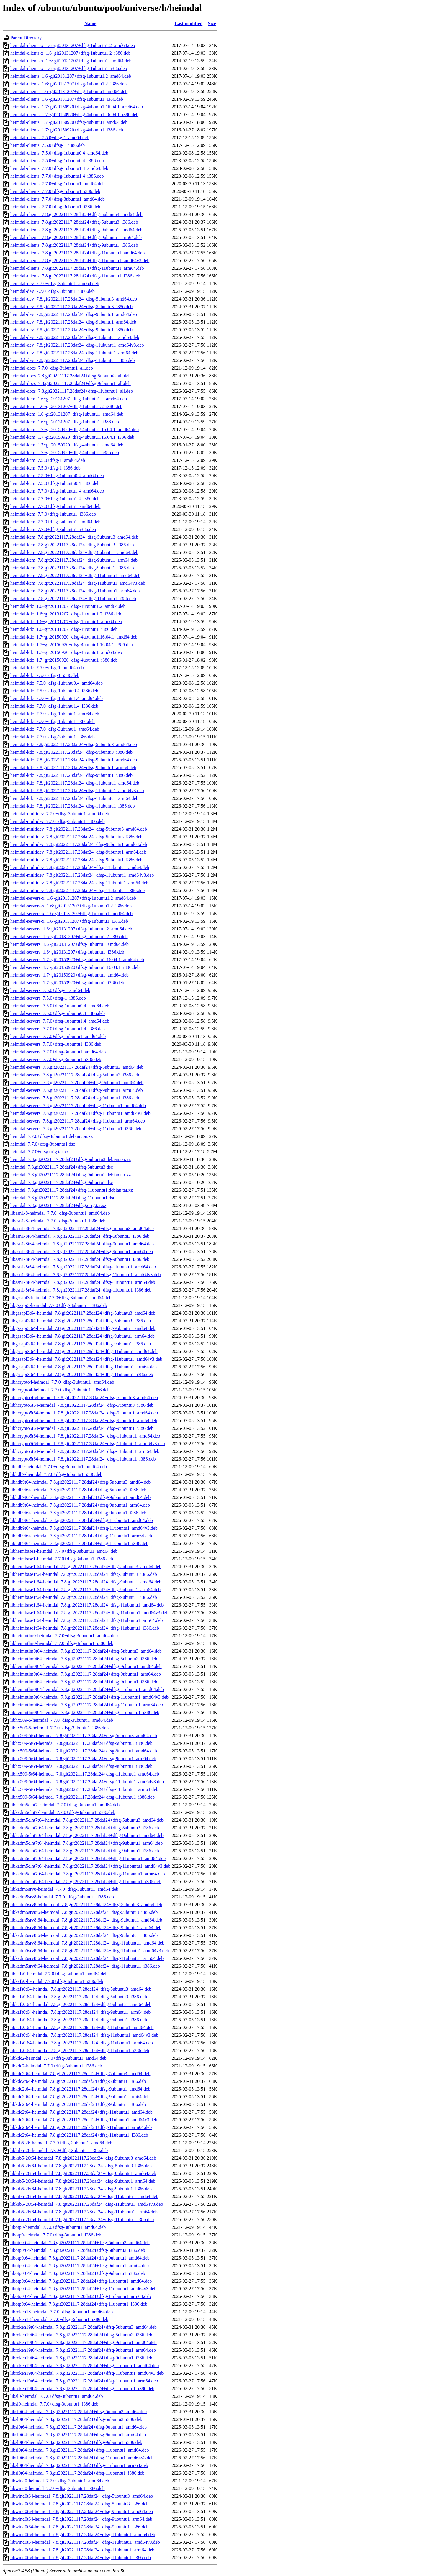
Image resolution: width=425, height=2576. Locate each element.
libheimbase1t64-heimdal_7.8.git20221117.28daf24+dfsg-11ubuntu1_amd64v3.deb (89, 1612)
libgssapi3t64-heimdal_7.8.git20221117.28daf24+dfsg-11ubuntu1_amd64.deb (84, 1351)
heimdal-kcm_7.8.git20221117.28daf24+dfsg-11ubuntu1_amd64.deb (75, 575)
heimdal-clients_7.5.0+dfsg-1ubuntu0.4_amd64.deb (59, 152)
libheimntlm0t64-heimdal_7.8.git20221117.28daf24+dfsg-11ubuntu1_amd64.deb (87, 1689)
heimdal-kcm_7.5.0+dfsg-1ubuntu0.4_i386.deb (54, 483)
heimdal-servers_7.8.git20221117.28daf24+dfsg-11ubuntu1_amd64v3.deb (80, 1113)
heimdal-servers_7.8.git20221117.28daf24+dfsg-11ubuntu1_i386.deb (75, 1128)
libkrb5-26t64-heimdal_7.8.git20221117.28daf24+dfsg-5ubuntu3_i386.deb (81, 2165)
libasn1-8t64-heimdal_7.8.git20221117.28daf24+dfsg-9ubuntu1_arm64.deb (81, 1251)
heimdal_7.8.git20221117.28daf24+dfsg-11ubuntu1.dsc (62, 1197)
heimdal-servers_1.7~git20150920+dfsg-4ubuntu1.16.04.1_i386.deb (75, 967)
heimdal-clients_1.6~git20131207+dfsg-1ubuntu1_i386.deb (66, 99)
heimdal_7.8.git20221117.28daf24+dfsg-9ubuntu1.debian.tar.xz (70, 1174)
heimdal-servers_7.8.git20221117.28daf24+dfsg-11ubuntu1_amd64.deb (78, 1105)
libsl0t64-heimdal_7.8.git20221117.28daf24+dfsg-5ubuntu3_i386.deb (76, 2419)
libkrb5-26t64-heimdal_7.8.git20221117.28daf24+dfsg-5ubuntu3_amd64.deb (83, 2158)
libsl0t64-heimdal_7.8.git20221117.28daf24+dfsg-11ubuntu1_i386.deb (77, 2473)
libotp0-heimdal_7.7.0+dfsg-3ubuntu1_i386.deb (55, 2234)
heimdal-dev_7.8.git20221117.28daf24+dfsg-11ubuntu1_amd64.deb (74, 337)
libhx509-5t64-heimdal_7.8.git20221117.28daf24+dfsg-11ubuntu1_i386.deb (82, 1796)
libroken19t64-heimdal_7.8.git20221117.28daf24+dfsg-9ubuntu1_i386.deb (81, 2357)
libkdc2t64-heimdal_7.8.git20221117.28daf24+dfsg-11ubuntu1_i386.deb (79, 2135)
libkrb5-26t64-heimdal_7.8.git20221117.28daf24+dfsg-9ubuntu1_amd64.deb (83, 2173)
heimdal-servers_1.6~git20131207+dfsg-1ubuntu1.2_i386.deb (69, 936)
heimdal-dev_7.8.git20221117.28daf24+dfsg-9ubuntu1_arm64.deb (73, 321)
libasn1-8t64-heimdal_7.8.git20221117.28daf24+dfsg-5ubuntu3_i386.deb (79, 1236)
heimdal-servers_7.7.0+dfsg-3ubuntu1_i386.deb (55, 1059)
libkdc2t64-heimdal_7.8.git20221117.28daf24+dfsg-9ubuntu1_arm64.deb (80, 2096)
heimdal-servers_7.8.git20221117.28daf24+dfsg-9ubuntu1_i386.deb (74, 1097)
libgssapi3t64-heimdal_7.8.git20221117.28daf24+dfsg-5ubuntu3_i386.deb (80, 1320)
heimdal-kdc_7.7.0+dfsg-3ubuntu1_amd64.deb (54, 729)
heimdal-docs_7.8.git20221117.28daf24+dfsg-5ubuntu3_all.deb (70, 375)
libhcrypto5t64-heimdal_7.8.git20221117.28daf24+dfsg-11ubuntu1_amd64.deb (85, 1435)
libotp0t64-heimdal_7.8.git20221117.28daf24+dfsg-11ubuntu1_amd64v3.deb (83, 2288)
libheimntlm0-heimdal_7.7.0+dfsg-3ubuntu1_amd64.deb (64, 1635)
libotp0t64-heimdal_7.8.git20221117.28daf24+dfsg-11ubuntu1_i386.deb (78, 2304)
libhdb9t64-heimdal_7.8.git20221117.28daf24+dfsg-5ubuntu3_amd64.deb (80, 1481)
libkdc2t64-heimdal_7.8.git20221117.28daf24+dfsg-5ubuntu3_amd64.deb (80, 2073)
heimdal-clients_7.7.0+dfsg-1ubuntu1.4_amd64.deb (59, 168)
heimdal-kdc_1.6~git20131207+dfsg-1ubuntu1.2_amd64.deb (68, 606)
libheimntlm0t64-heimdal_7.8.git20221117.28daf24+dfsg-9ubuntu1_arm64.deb (85, 1674)
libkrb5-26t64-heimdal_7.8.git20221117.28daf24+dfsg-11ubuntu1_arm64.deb (84, 2211)
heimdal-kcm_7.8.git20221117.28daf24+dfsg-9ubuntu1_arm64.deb (74, 560)
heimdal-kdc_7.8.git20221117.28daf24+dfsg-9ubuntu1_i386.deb (71, 775)
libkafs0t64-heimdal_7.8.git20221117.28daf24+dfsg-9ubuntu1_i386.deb (78, 2019)
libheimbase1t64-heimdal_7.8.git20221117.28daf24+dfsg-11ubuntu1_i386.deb (84, 1627)
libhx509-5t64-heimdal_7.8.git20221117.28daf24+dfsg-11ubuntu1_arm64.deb (84, 1789)
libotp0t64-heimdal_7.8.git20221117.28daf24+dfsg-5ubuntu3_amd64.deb (80, 2242)
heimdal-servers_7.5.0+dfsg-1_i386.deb (48, 997)
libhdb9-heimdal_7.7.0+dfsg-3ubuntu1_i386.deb (56, 1474)
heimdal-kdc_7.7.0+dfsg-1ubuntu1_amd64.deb (54, 713)
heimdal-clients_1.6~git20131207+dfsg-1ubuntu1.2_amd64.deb (70, 76)
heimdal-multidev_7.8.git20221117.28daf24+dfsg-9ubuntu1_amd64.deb (78, 844)
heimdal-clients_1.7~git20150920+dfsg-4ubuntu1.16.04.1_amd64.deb (76, 106)
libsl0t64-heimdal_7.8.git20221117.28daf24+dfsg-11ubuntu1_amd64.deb (79, 2449)
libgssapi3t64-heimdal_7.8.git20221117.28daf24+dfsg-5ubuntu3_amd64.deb (82, 1312)
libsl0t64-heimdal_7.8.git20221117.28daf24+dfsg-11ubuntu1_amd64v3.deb (81, 2457)
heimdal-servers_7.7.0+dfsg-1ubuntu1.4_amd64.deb (59, 1021)
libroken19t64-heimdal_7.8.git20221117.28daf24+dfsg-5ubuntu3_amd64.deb (83, 2327)
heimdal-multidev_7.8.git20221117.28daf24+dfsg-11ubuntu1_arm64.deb (79, 882)
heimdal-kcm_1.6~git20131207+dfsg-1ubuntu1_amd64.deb (66, 414)
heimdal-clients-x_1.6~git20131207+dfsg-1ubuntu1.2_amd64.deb (72, 45)
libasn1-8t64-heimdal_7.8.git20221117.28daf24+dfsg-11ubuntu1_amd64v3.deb (85, 1274)
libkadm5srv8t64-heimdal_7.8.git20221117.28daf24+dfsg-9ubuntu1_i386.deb (84, 1935)
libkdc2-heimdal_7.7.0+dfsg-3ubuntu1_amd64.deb (58, 2058)
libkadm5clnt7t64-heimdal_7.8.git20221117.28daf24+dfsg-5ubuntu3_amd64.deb (87, 1820)
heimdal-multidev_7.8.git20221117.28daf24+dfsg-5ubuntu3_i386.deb (76, 836)
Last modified (189, 23)
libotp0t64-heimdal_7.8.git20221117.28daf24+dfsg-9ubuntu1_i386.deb (77, 2273)
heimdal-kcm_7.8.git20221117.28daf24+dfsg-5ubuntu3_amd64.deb (74, 537)
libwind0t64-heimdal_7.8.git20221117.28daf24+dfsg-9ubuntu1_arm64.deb (81, 2519)
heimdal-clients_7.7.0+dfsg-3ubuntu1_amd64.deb (57, 199)
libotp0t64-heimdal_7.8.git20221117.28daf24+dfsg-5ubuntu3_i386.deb (77, 2250)
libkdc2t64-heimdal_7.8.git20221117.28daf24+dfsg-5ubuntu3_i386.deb (78, 2081)
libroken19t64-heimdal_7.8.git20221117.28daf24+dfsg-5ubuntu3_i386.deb (81, 2334)
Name (90, 23)
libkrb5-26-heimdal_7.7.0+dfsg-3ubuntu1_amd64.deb (61, 2142)
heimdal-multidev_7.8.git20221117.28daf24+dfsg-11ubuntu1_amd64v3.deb (82, 875)
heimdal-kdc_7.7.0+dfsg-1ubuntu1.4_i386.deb (54, 706)
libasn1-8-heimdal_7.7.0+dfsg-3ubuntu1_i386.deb (57, 1220)
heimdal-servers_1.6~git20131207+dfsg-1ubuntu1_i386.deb (67, 951)
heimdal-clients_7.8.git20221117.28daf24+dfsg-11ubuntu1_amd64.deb (77, 252)
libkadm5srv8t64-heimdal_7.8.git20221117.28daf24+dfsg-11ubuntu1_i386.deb (85, 1965)
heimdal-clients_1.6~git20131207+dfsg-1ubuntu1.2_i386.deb (68, 83)
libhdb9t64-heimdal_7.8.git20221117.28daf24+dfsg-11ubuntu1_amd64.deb (81, 1520)
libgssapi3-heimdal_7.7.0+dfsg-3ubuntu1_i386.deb (58, 1305)
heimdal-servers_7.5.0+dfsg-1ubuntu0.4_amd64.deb (59, 1005)
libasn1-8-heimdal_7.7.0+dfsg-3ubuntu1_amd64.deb (60, 1213)
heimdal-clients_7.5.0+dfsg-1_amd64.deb (49, 137)
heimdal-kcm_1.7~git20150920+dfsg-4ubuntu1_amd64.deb (66, 444)
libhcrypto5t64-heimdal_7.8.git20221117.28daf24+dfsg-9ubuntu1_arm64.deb (83, 1420)
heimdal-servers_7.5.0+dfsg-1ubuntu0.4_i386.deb (57, 1013)
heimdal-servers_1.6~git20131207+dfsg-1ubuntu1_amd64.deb (69, 944)
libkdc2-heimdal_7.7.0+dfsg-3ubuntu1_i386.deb (56, 2065)
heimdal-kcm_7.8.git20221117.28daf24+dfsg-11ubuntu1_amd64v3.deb (77, 583)
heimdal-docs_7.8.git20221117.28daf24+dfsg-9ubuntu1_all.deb (70, 383)
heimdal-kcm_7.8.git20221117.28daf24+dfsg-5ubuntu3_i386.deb (72, 544)
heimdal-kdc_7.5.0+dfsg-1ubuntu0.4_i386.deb (54, 690)
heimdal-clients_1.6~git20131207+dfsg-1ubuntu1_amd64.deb (69, 91)
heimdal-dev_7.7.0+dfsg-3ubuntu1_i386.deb (52, 291)
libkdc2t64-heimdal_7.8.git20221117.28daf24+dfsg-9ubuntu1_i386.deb (78, 2104)
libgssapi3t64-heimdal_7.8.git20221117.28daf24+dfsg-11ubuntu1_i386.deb (81, 1374)
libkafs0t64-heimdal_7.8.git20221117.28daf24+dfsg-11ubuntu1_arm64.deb (81, 2042)
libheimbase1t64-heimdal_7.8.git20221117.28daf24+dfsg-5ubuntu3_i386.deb (83, 1574)
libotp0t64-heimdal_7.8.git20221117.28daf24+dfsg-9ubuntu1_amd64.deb (80, 2257)
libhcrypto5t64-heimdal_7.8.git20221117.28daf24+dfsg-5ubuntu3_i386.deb (81, 1405)
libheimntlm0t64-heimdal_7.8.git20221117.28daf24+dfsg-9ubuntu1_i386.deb (83, 1681)
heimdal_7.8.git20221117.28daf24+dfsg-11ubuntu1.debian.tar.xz (71, 1190)
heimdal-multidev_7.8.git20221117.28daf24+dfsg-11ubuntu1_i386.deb (77, 890)
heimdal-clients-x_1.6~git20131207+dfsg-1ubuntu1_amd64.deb (71, 60)
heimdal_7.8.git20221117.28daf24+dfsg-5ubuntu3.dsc (61, 1167)
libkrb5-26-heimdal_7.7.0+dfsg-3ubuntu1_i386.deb (59, 2150)
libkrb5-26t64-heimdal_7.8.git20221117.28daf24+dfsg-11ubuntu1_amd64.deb (84, 2196)
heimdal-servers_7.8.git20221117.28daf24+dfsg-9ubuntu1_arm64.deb (76, 1090)
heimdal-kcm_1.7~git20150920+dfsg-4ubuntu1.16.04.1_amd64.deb (74, 429)
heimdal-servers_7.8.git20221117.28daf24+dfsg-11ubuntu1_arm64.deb (77, 1120)
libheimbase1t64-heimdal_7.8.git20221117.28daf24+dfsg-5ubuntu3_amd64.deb (85, 1566)
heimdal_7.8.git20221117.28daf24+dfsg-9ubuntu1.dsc (61, 1182)
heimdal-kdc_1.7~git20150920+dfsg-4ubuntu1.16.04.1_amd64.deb (74, 636)
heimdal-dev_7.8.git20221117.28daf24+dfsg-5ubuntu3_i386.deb (71, 306)
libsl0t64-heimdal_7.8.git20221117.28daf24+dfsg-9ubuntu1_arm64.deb (78, 2434)
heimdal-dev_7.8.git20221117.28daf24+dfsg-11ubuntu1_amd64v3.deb (77, 344)
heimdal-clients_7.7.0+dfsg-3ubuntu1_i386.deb (55, 206)
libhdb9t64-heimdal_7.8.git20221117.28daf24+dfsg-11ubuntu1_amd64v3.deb (84, 1528)
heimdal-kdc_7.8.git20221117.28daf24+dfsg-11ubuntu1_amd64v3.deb (77, 790)
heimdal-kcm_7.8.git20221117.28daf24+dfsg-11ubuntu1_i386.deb (73, 598)
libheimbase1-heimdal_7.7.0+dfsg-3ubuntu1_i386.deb (61, 1558)
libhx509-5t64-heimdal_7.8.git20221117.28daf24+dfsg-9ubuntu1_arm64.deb (83, 1758)
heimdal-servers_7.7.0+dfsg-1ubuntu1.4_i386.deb (57, 1028)
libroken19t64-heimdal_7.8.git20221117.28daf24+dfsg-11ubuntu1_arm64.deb (84, 2380)
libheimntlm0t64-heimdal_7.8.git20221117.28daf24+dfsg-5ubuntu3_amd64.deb (86, 1651)
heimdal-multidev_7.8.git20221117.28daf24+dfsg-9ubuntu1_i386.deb (76, 859)
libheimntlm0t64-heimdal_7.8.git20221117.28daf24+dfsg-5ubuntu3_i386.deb (83, 1658)
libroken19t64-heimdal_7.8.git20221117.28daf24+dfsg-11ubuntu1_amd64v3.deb (87, 2373)
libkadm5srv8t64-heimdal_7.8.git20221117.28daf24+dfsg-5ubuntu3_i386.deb (84, 1912)
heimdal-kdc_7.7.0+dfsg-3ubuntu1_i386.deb (52, 736)
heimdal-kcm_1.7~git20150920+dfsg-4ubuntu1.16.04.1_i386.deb (72, 437)
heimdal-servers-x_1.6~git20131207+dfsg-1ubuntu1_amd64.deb (71, 913)
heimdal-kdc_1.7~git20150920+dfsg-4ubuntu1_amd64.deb (66, 652)
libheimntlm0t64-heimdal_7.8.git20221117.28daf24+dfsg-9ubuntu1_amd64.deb (86, 1666)
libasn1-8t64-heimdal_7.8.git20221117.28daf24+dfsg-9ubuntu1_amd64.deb (82, 1243)
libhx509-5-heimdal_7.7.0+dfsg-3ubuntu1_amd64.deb (61, 1720)
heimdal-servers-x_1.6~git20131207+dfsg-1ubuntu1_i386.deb (69, 921)
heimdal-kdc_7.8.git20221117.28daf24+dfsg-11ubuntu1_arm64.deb (74, 798)
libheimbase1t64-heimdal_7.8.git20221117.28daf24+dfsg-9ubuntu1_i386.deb (83, 1597)
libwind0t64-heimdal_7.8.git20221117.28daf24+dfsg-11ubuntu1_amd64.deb (82, 2534)
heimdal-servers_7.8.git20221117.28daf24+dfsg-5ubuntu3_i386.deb (74, 1074)
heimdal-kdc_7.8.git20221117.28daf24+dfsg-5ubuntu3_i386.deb (71, 752)
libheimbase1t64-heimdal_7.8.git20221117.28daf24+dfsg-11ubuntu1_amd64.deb (87, 1604)
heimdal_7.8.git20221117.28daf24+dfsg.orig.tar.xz (58, 1205)
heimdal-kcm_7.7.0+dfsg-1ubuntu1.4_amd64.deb (57, 490)
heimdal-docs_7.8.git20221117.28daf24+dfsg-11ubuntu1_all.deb (71, 391)
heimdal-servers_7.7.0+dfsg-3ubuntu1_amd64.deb (58, 1051)
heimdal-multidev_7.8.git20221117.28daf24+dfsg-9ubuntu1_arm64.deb (78, 852)
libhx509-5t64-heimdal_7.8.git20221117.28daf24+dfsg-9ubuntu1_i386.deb (81, 1766)
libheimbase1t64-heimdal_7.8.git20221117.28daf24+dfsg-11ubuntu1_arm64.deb (86, 1620)
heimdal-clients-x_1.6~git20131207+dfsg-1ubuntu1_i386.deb (68, 68)
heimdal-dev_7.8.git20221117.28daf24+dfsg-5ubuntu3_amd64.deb (73, 298)
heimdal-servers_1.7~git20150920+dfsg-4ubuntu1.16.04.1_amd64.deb (77, 959)
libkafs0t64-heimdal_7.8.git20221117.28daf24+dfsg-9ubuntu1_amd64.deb (80, 2004)
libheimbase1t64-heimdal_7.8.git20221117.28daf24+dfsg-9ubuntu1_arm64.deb (85, 1589)
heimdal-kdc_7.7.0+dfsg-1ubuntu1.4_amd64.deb (56, 698)
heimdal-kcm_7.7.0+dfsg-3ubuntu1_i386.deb (53, 529)
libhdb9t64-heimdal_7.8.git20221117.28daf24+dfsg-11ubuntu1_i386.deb (79, 1543)
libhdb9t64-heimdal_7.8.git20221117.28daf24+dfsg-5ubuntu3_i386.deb (78, 1489)
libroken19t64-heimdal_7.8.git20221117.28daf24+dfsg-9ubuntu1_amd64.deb (83, 2342)
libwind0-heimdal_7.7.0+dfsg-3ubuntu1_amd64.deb (59, 2480)
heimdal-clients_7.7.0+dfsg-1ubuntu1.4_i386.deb (57, 175)
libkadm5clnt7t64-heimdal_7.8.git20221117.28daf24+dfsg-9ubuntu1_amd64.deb (87, 1835)
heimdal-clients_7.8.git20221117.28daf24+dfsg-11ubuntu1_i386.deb (75, 275)
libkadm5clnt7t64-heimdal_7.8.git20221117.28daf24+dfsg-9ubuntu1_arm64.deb (86, 1843)
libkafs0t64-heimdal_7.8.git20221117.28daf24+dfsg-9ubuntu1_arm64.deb (80, 2012)
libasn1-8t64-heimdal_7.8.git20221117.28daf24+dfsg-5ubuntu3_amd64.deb (82, 1228)
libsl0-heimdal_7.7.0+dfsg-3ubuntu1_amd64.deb (56, 2396)
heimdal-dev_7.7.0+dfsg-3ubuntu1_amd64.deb (54, 283)
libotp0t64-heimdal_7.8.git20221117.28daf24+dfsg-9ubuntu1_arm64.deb (79, 2265)
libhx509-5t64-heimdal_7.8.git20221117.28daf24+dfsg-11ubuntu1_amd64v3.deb (87, 1781)
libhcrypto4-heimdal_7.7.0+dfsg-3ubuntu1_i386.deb (60, 1389)
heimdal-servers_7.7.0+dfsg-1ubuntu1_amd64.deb (58, 1036)
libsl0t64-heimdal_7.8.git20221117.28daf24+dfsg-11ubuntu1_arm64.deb (79, 2465)
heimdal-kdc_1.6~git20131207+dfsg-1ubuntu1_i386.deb (63, 629)
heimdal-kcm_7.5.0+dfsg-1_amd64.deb (47, 460)
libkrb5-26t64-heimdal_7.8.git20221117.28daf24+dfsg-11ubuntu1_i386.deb (82, 2219)
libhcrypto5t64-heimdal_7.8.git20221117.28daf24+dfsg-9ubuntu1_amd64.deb (84, 1412)
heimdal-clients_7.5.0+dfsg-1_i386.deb (47, 145)
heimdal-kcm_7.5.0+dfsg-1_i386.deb (45, 467)
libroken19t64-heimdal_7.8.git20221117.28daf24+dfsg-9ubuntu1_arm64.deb (83, 2350)
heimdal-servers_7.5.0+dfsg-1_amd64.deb (50, 990)
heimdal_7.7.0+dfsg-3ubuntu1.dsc (42, 1143)
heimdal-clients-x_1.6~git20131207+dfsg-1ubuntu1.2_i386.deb (70, 53)
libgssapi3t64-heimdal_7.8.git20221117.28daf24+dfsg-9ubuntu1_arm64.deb (82, 1336)
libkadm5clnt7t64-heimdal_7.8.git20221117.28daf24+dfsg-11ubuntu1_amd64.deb (88, 1858)
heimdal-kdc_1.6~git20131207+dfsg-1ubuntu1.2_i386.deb (65, 613)
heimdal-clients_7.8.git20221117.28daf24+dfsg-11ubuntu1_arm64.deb (77, 268)
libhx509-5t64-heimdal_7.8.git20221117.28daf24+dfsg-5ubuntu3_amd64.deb (83, 1735)
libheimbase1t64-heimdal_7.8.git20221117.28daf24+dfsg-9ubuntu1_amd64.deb (85, 1581)
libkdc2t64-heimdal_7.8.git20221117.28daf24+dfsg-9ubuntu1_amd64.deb (80, 2088)
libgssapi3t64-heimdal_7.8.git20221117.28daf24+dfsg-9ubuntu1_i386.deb (80, 1343)
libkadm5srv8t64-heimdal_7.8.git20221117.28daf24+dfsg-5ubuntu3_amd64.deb (86, 1904)
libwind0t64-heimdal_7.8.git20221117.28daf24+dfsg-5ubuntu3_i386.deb (79, 2503)
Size (212, 23)
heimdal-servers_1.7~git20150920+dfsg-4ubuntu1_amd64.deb (69, 974)
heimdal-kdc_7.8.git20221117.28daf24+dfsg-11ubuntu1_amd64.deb (74, 782)
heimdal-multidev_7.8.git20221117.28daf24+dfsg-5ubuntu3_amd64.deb (78, 828)
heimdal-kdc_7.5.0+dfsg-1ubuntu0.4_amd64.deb (56, 683)
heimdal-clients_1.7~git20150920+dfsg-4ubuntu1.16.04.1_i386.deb (74, 114)
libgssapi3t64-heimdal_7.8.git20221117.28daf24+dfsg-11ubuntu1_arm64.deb (83, 1366)
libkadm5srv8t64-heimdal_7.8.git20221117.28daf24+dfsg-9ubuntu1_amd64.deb (86, 1919)
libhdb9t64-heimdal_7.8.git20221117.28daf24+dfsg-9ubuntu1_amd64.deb (80, 1497)
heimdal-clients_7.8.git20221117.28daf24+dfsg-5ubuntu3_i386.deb (74, 222)
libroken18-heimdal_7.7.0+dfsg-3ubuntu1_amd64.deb (61, 2311)
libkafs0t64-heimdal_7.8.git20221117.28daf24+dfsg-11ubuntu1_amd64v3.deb (84, 2035)
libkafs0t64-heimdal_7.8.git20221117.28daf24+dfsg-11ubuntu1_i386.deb (79, 2050)
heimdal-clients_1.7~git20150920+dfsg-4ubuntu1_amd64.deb (69, 122)
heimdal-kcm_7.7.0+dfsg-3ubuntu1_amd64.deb (55, 521)
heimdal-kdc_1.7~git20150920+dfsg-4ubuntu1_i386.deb (63, 659)
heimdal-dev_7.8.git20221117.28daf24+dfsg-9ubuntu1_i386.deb (71, 329)
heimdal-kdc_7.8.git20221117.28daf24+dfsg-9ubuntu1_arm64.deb (73, 767)
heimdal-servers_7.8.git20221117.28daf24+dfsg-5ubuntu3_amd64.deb (76, 1067)
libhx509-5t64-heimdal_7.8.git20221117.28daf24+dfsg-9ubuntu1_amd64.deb (83, 1750)
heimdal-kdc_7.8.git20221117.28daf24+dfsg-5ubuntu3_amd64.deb (73, 744)
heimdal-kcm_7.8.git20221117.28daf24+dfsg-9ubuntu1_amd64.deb (74, 552)
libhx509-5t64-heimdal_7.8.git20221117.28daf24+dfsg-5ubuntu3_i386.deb (81, 1743)
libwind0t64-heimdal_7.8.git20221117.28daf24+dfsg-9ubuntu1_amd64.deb (81, 2511)
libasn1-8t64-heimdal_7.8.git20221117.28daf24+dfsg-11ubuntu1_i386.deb (80, 1289)
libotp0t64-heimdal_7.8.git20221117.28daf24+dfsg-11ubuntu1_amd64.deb (81, 2280)
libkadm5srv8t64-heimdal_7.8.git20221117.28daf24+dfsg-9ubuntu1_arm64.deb (85, 1927)
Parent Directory (26, 37)
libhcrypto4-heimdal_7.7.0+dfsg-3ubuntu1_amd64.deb (62, 1382)
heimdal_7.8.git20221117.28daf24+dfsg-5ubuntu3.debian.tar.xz (70, 1159)
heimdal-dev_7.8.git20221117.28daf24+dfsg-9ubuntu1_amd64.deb (73, 314)
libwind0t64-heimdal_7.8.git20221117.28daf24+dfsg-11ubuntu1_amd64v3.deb (85, 2542)
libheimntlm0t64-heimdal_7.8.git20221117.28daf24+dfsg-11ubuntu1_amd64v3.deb (89, 1697)
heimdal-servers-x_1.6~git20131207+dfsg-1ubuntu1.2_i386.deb (71, 905)
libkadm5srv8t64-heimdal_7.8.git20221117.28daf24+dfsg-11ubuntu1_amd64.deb (87, 1942)
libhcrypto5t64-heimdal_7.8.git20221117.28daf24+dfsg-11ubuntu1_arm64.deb (84, 1451)
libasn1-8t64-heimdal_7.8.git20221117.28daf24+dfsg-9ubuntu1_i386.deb (79, 1259)
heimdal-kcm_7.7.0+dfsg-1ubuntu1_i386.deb (53, 514)
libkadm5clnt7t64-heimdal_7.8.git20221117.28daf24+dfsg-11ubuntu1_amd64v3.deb (90, 1866)
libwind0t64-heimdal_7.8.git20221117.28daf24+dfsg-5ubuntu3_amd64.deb (81, 2496)
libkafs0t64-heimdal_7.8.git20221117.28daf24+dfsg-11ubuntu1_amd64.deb (81, 2027)
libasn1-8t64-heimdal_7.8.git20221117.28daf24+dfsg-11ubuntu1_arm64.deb (82, 1282)
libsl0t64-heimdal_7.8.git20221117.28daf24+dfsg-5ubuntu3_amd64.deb (78, 2411)
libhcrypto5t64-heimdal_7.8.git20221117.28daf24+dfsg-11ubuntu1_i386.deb (83, 1458)
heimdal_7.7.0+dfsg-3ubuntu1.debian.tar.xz (51, 1136)
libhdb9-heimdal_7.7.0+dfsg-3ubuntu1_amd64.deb (58, 1466)
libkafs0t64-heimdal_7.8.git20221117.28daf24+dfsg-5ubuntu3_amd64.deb (80, 1989)
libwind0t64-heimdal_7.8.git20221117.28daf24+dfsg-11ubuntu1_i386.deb (80, 2557)
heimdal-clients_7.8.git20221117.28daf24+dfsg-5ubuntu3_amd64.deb (76, 214)
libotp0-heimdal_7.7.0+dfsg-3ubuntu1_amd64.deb (58, 2227)
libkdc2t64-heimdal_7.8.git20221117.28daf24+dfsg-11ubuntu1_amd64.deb (81, 2111)
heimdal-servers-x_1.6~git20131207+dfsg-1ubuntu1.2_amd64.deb (73, 898)
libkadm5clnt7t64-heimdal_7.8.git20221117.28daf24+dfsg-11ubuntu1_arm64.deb (87, 1873)
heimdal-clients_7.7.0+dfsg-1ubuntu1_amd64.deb (57, 183)
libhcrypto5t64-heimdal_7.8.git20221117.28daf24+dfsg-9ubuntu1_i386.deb (81, 1428)
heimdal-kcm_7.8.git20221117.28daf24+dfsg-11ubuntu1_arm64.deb (75, 590)
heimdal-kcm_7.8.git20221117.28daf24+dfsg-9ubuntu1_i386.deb (72, 567)
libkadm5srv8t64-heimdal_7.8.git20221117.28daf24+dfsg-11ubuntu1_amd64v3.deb (89, 1950)
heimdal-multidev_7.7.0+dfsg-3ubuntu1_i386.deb (57, 821)
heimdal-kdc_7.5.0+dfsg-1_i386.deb (44, 675)
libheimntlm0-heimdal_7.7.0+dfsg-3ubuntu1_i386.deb (61, 1643)
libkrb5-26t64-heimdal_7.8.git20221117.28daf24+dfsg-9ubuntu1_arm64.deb (82, 2181)
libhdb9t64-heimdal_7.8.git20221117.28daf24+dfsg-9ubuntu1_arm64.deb (80, 1505)
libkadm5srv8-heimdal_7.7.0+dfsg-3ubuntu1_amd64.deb (64, 1889)
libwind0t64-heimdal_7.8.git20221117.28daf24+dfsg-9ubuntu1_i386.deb (79, 2526)
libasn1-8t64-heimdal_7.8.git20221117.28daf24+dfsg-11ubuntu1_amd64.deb (83, 1266)
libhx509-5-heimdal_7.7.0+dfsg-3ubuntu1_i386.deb (59, 1727)
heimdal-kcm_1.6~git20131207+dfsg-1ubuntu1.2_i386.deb (66, 406)
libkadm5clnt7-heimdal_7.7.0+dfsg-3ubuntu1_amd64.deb (65, 1804)
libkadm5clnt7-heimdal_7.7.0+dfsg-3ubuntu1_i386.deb (62, 1812)
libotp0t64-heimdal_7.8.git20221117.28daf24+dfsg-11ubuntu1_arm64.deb (80, 2296)
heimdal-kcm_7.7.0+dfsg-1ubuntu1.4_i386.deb (54, 498)
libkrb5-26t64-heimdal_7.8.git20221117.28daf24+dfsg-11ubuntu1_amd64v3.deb (86, 2204)
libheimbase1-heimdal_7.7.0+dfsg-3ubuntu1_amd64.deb (63, 1551)
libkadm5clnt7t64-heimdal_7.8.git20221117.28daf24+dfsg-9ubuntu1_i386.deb (84, 1850)
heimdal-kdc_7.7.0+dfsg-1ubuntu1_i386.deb (52, 721)
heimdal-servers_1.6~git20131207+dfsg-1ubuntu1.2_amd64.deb (71, 928)
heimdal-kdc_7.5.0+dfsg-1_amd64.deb (47, 667)
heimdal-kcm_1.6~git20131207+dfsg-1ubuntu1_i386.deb (64, 421)
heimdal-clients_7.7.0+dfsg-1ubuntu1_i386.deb (55, 191)
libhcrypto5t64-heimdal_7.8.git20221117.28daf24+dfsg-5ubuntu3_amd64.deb (84, 1397)
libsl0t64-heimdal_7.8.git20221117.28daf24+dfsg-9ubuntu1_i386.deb (76, 2442)
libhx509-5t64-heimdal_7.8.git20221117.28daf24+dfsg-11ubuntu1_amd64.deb (84, 1773)
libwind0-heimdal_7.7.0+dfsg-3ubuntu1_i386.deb (57, 2488)
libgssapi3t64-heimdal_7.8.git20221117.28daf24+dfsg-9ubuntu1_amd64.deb (82, 1328)
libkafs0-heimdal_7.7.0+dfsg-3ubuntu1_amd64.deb (58, 1973)
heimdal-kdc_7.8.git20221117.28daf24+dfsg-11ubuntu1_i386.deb (72, 805)
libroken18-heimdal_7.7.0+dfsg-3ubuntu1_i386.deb (59, 2319)
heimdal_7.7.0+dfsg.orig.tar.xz (39, 1151)
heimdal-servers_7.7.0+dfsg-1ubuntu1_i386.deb (55, 1044)
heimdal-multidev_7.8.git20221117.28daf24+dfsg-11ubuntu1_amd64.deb (79, 867)
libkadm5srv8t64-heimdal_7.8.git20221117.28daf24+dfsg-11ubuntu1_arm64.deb (87, 1958)
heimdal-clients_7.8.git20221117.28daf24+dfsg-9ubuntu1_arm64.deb (76, 237)
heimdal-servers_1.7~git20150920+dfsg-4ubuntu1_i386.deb (67, 982)
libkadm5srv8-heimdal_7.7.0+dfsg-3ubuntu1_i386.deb (62, 1896)
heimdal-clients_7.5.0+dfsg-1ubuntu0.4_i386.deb (57, 160)
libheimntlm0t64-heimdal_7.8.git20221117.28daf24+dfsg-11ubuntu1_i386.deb (84, 1712)
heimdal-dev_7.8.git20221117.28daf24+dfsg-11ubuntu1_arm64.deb (74, 352)
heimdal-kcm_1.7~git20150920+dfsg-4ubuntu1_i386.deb (64, 452)
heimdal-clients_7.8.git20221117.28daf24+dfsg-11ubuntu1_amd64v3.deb (79, 260)
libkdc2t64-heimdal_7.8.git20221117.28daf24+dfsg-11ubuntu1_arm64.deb (81, 2127)
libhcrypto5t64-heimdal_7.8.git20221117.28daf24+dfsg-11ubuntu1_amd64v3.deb (87, 1443)
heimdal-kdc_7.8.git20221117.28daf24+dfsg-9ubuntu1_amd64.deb (73, 759)
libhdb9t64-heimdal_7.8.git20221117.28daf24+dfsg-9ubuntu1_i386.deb (78, 1512)
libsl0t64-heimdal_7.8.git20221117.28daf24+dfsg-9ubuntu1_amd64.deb (78, 2426)
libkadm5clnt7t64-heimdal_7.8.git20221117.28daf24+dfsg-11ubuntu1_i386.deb (85, 1881)
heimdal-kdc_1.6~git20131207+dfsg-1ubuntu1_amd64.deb (66, 621)
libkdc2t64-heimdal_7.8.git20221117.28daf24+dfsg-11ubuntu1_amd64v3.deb (83, 2119)
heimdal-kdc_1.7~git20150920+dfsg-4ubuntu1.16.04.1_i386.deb (71, 644)
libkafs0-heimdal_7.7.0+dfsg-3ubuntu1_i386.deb (56, 1981)
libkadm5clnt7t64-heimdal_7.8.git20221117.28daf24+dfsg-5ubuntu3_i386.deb (84, 1827)
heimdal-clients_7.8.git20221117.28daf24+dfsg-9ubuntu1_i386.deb (74, 245)
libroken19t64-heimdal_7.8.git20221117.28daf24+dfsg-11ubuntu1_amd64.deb (84, 2365)
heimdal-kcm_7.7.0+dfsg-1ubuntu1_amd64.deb (55, 506)
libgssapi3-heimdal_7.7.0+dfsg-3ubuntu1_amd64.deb (61, 1297)
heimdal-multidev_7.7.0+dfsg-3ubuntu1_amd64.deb (59, 813)
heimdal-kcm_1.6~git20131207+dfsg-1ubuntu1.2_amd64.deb (68, 398)
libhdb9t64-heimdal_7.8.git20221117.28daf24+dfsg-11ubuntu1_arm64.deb (81, 1535)
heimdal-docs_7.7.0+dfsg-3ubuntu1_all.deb (51, 368)
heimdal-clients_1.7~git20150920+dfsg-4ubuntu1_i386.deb (66, 129)
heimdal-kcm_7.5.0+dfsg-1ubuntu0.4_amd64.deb (57, 475)
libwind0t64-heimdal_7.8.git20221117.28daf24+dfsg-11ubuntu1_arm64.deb (82, 2549)
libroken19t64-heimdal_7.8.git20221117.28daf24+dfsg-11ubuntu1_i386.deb (82, 2388)
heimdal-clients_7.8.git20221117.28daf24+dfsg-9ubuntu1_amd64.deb (76, 229)
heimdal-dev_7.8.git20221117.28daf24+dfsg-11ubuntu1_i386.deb (72, 360)
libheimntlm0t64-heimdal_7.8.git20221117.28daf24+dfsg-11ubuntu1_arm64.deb (86, 1704)
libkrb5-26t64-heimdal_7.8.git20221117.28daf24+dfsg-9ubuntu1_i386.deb (81, 2188)
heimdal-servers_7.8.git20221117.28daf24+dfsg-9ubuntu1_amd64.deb (76, 1082)
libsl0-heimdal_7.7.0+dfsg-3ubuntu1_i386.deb (54, 2403)
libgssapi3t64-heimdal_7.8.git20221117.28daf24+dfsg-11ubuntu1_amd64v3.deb (86, 1359)
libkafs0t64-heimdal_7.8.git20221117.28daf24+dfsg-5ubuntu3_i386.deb (78, 1996)
